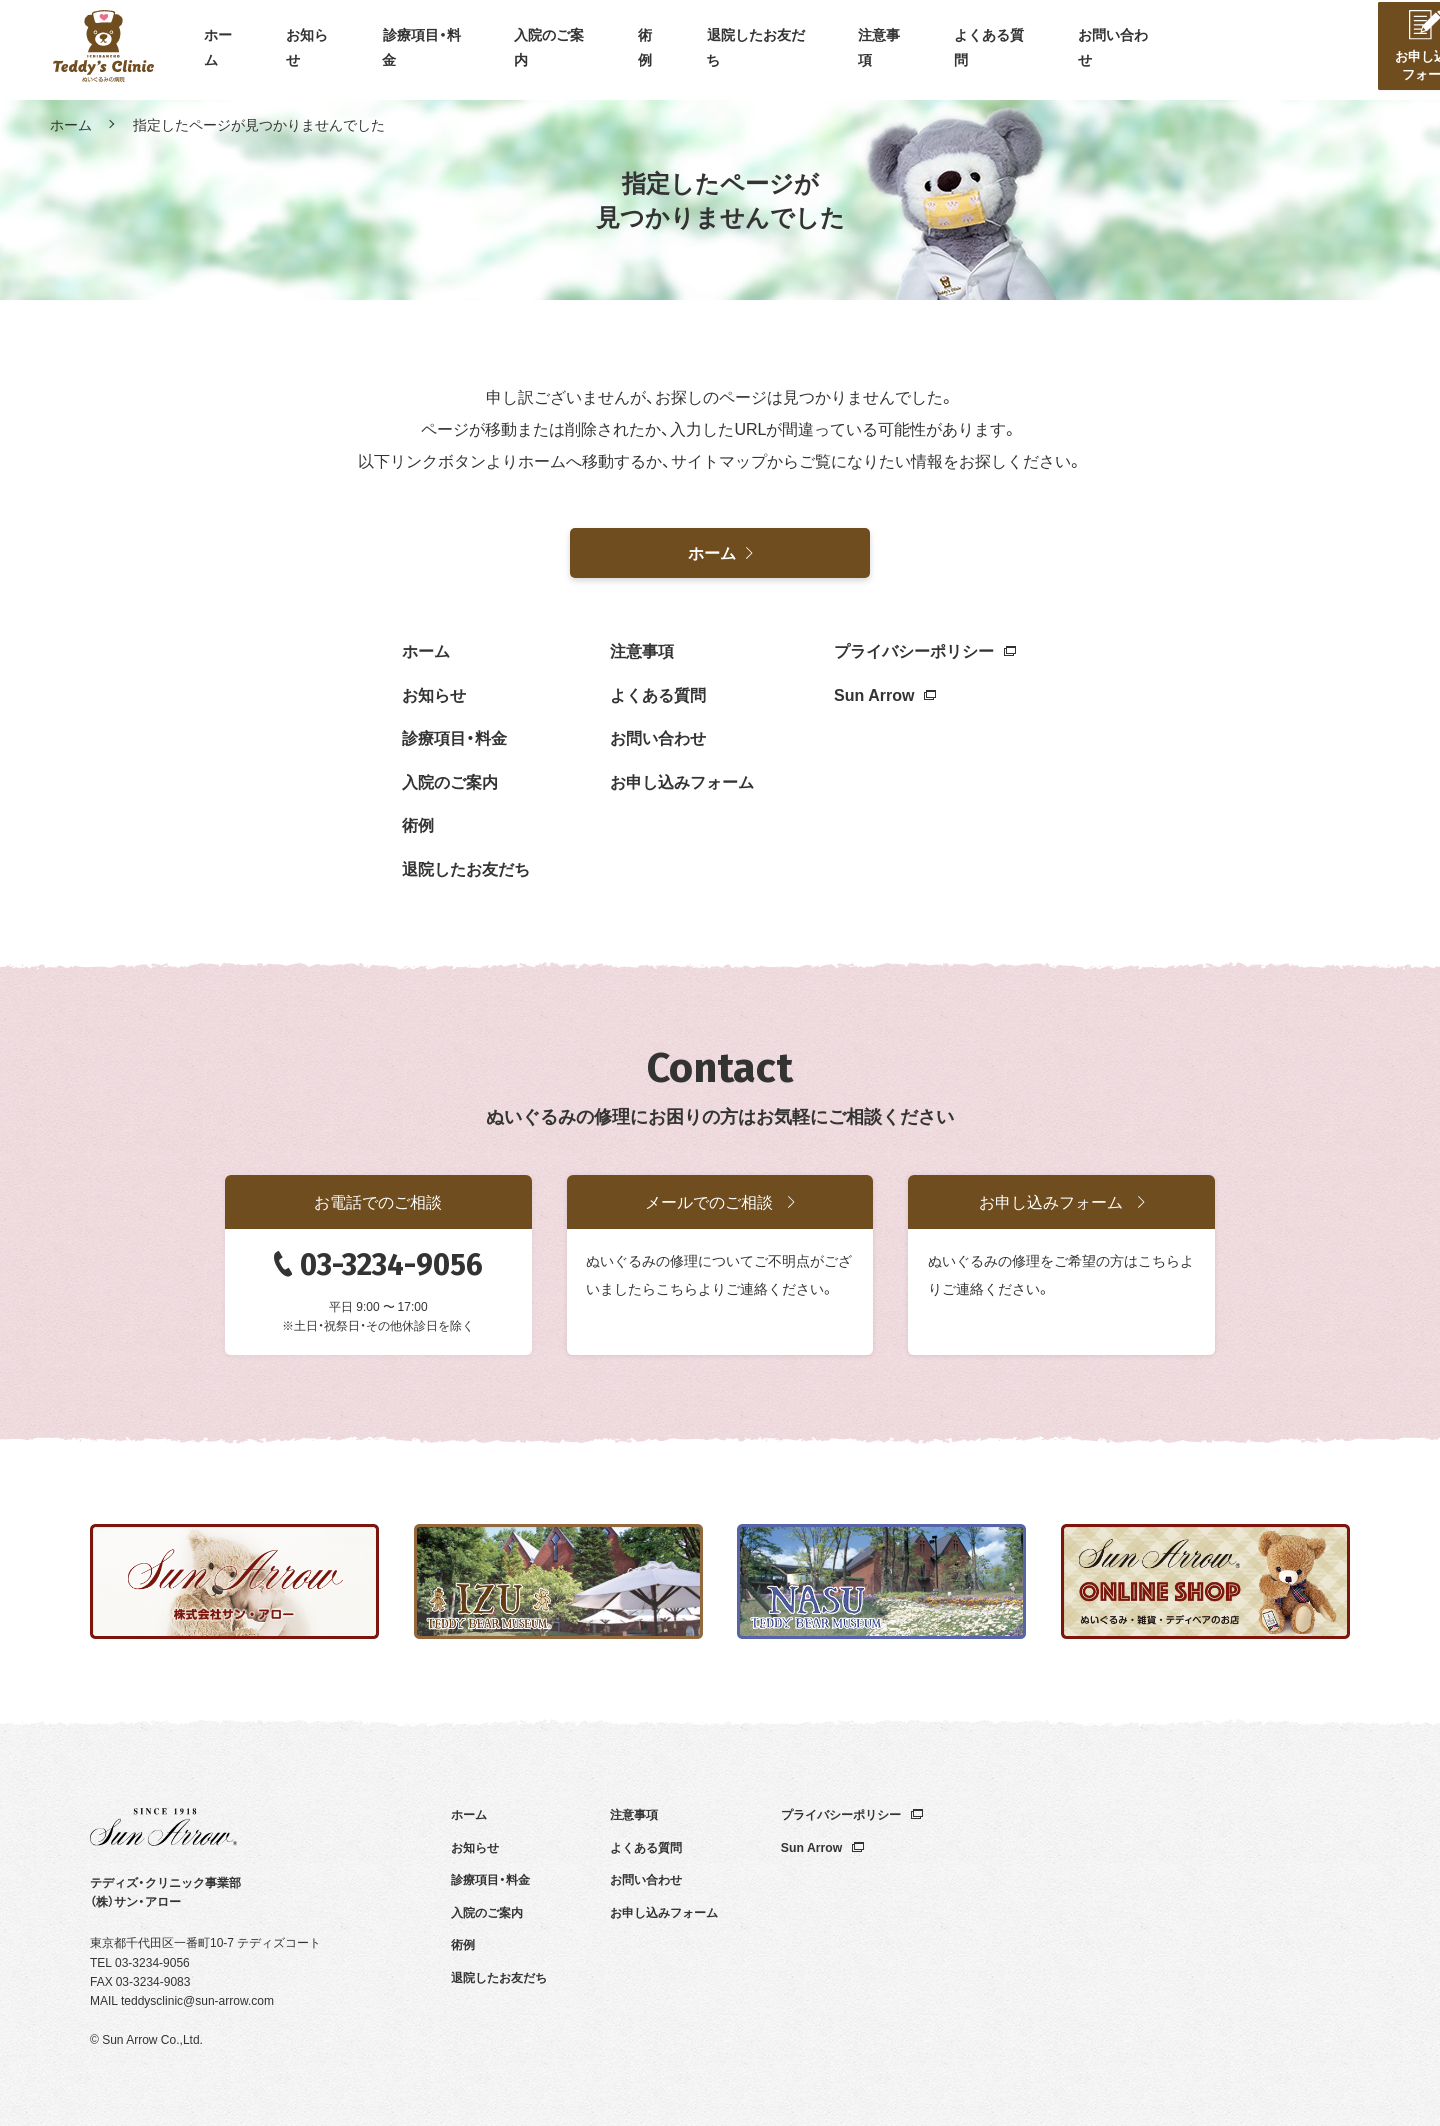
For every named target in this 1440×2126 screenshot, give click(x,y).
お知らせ (310, 50)
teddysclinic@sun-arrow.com (197, 2000)
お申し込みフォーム (682, 781)
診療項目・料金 (424, 50)
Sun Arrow (885, 694)
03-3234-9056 (391, 1265)
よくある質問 (992, 50)
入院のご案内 (552, 50)
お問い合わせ (1116, 50)
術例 (648, 50)
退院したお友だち (758, 50)
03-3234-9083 (153, 1981)
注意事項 (882, 50)
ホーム (221, 50)
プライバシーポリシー (925, 650)
